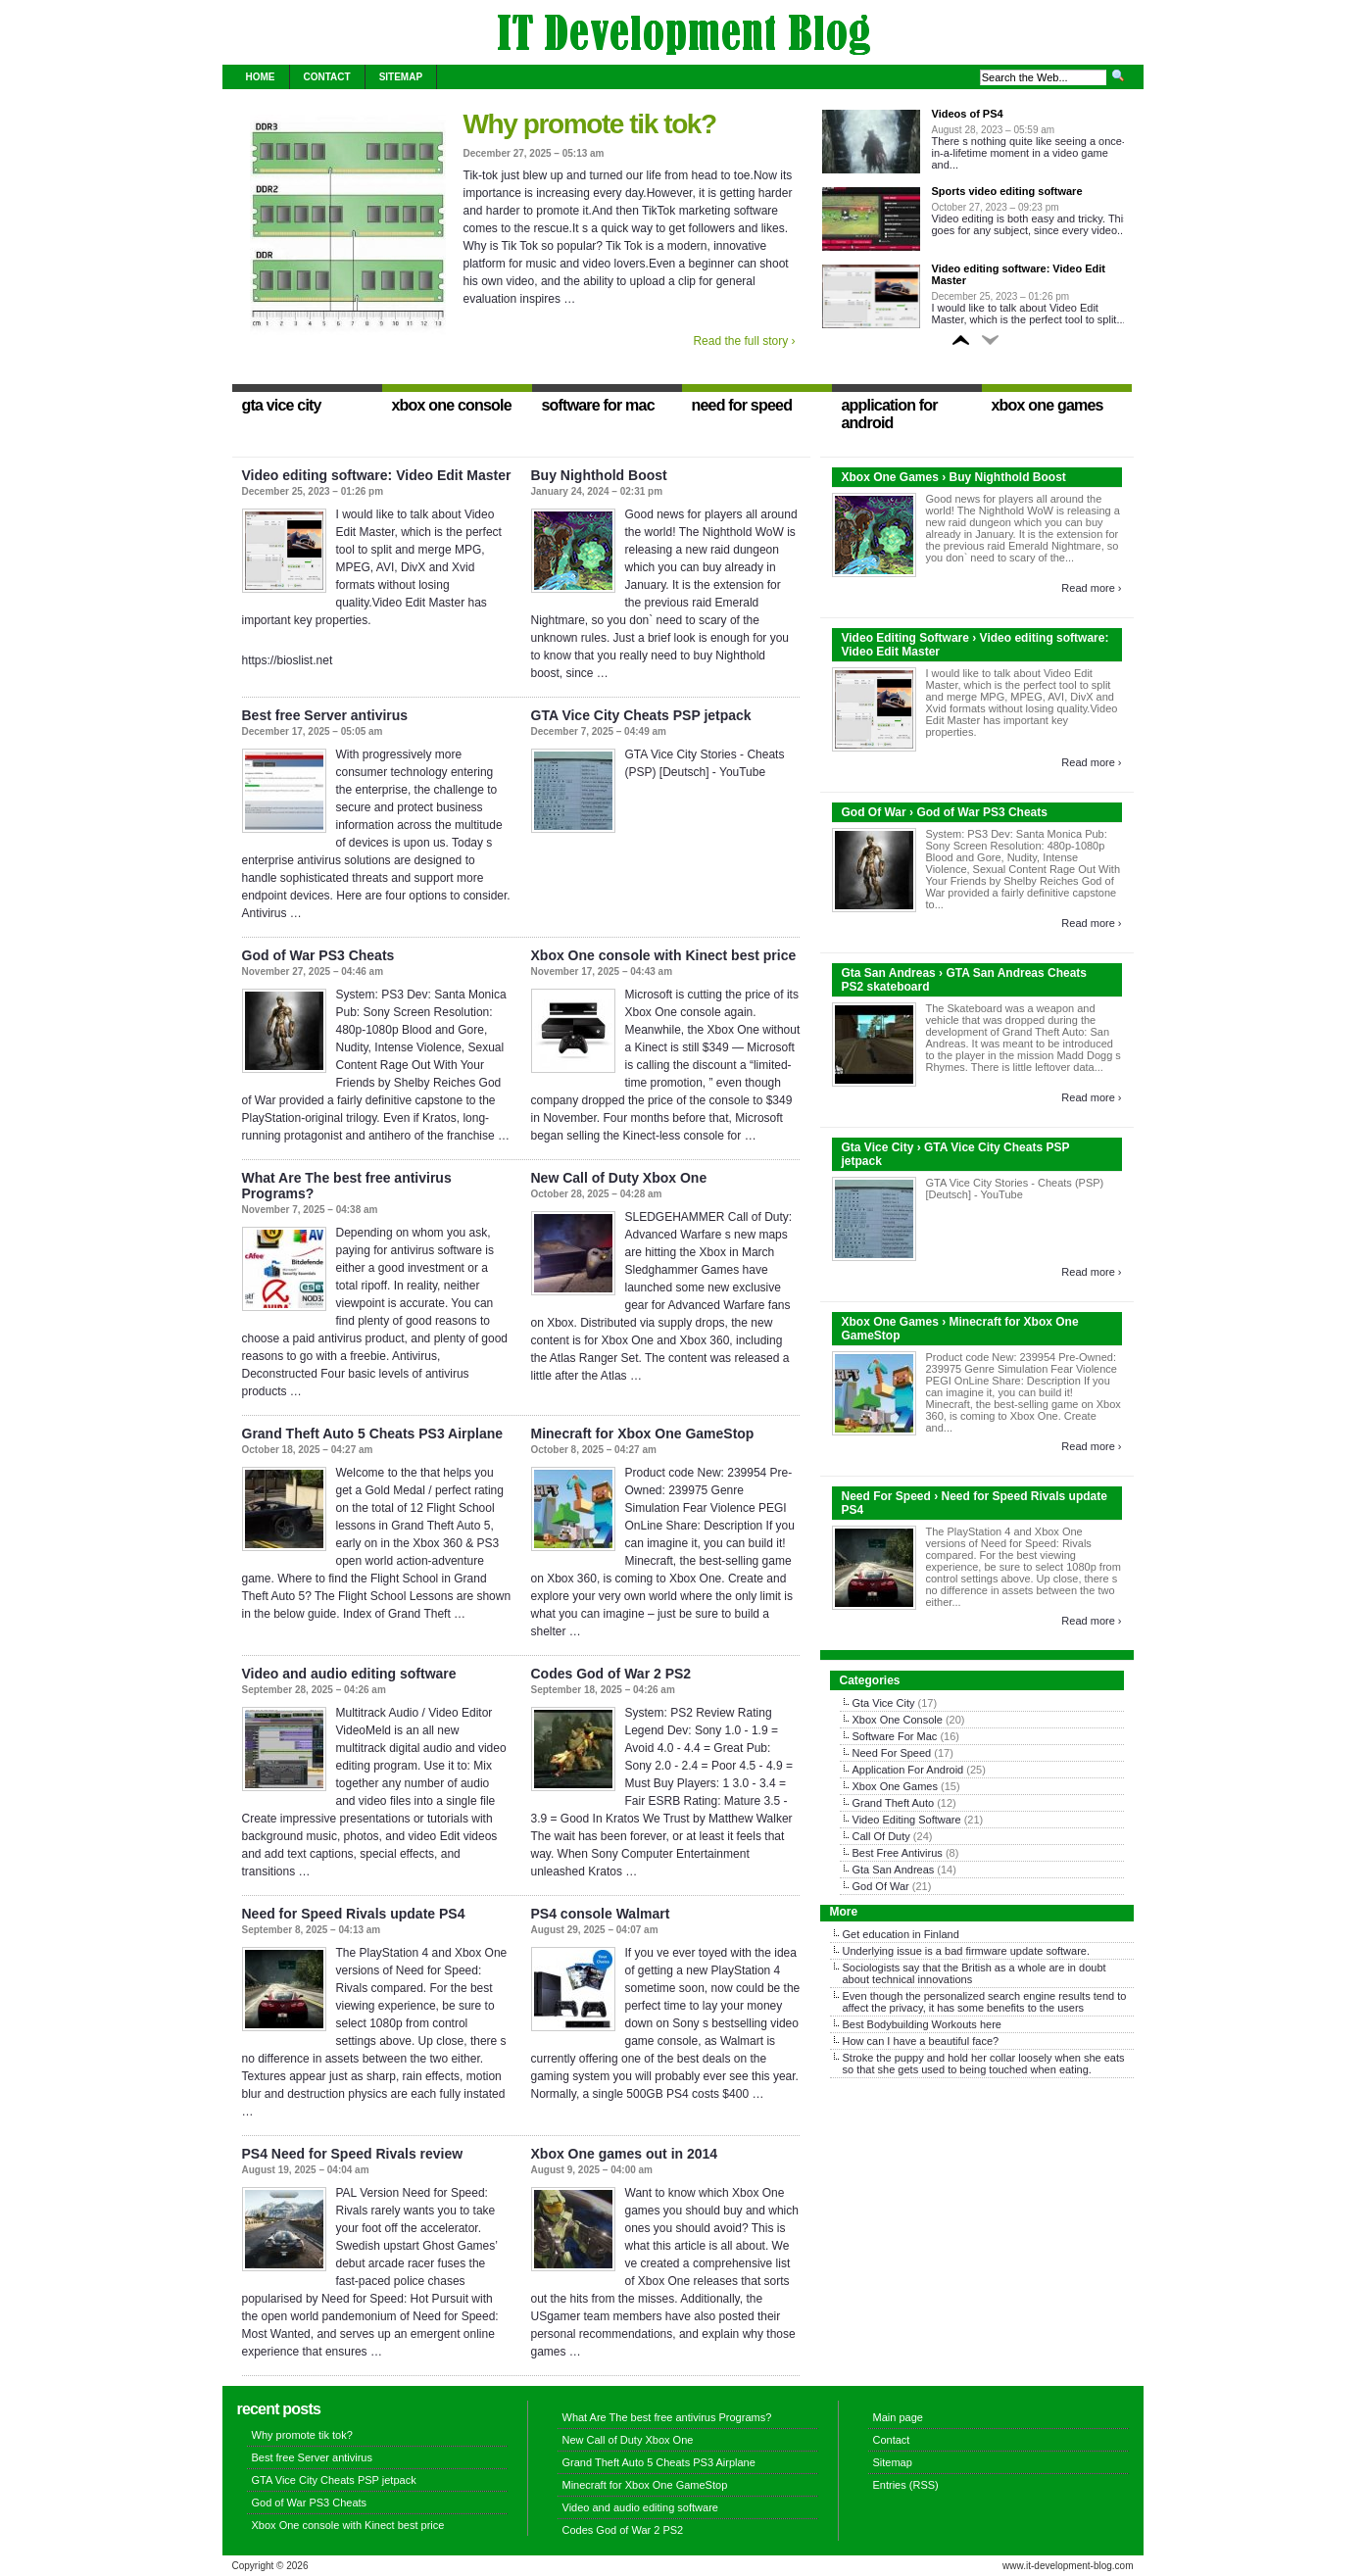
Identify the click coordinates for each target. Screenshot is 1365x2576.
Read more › (1091, 588)
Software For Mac (895, 1736)
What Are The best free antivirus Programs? (667, 2417)
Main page (898, 2417)
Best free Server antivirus (325, 715)
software (1066, 1951)
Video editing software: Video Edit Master (377, 475)
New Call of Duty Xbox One (619, 1178)
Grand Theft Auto (894, 1803)
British (976, 1967)
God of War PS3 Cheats (318, 955)
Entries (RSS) (906, 2485)
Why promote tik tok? (589, 124)
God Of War (881, 1886)
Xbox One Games (895, 1786)
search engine (1021, 1996)
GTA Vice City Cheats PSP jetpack (641, 715)
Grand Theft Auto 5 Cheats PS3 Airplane (373, 1433)
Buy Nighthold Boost (599, 475)
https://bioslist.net (287, 660)
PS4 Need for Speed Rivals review (352, 2154)
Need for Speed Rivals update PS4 (353, 1913)
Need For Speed (892, 1753)
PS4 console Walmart (600, 1913)
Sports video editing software (1007, 191)
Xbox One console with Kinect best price (664, 955)
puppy (909, 2058)
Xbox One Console (898, 1719)
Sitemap (400, 77)
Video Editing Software (907, 1819)
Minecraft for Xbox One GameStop (643, 1433)
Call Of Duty (881, 1836)
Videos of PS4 (967, 114)
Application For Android (908, 1769)
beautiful (949, 2041)
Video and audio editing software (349, 1673)
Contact (327, 77)
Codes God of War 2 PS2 (611, 1673)
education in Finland (910, 1934)
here (990, 2024)
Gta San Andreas (894, 1869)
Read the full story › (744, 341)
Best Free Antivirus (898, 1853)
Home (260, 77)
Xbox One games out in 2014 (624, 2154)
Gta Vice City (884, 1703)
